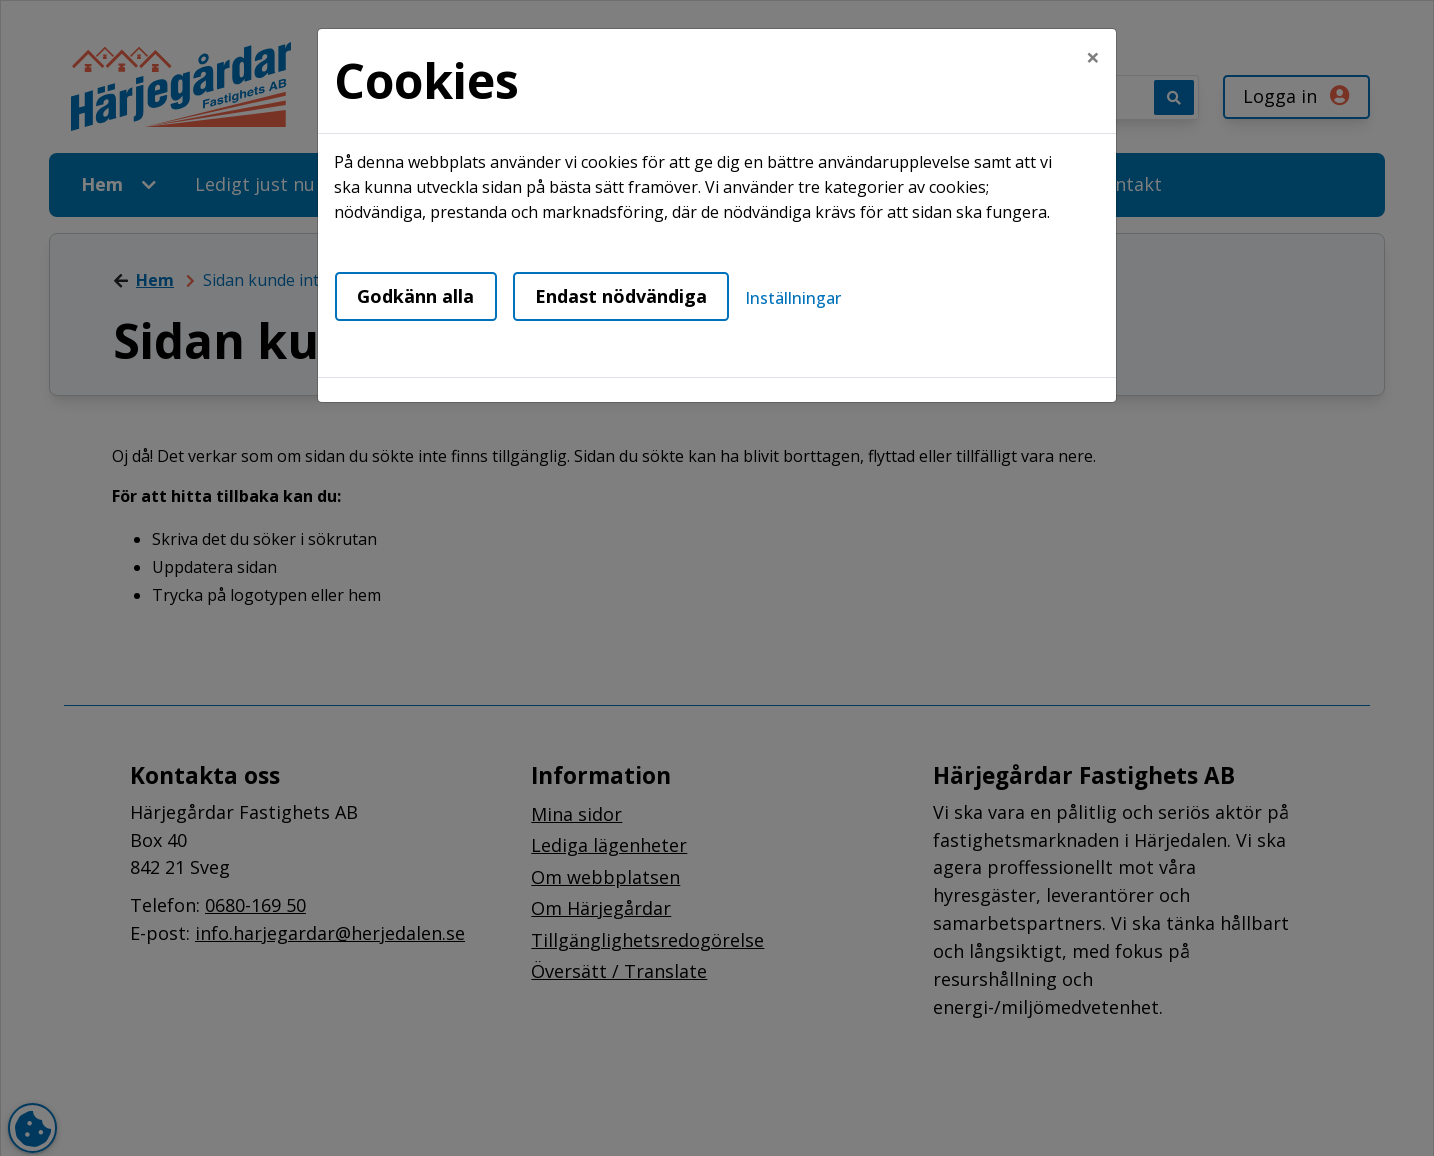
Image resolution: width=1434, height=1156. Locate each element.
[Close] (1093, 57)
